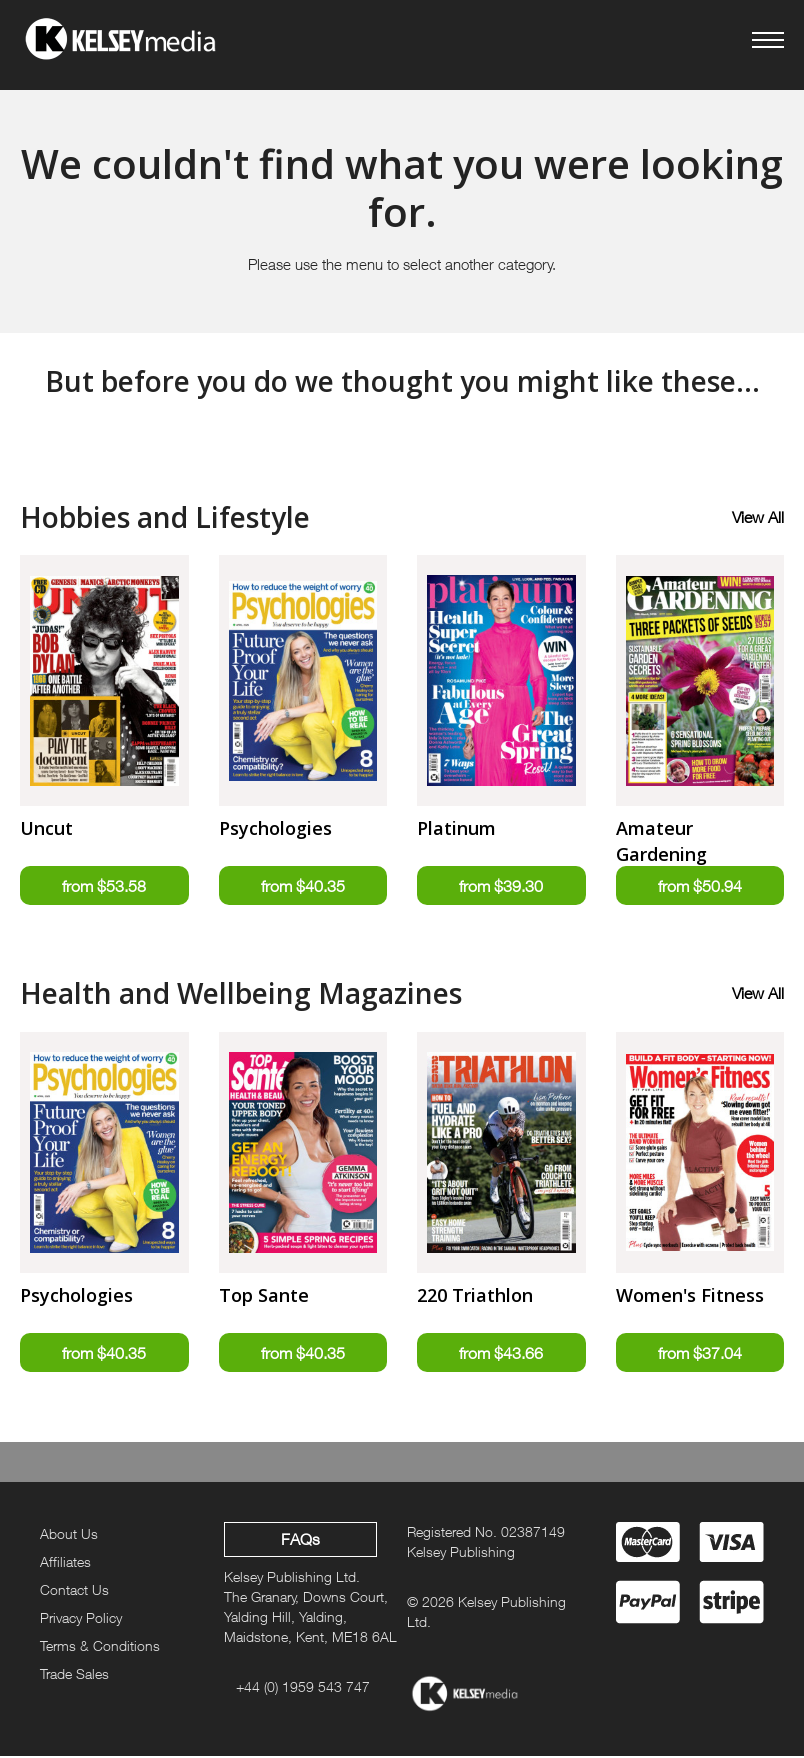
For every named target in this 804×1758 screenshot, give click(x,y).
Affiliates (65, 1563)
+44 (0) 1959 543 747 (303, 1688)
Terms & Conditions (100, 1647)
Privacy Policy (81, 1619)
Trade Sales (74, 1675)
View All (758, 517)
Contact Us (74, 1591)
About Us (69, 1535)
